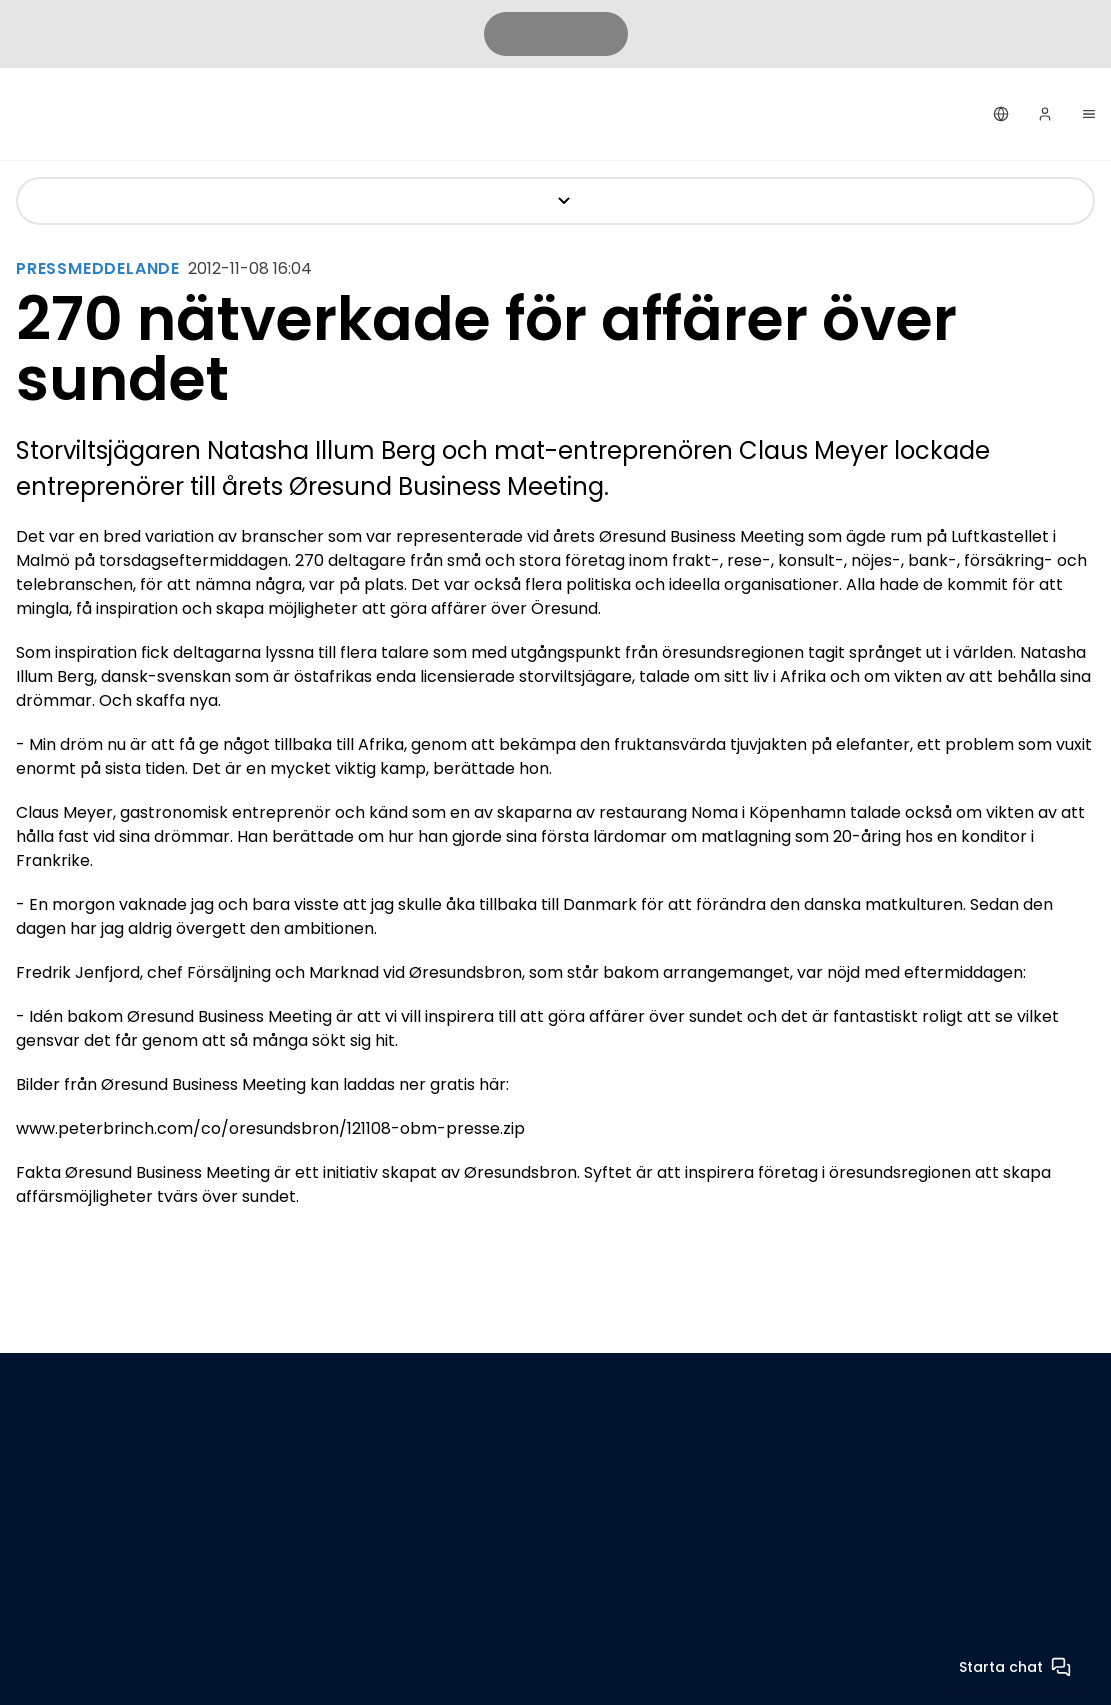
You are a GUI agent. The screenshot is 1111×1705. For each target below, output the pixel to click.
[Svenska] (1001, 114)
